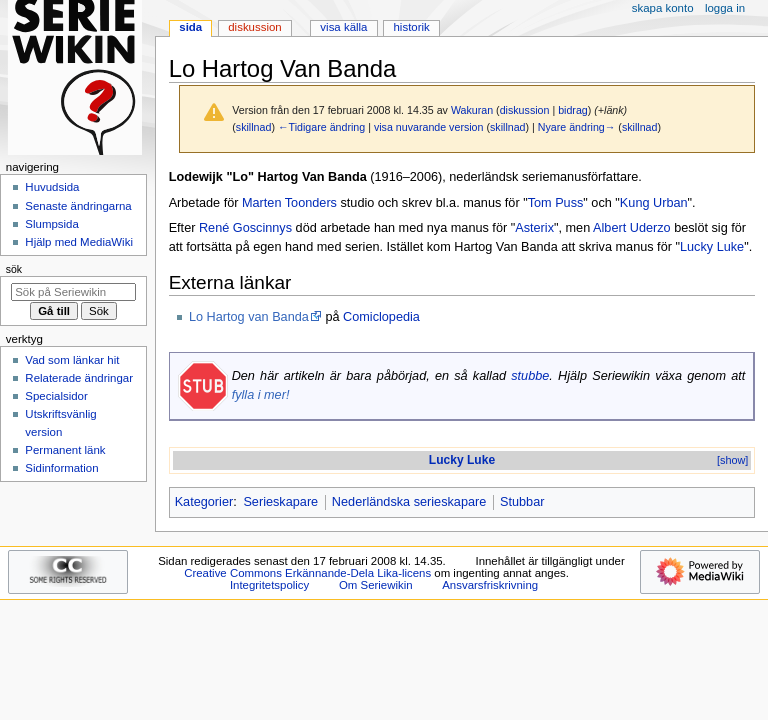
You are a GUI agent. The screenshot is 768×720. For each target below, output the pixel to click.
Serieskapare (280, 502)
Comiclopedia (381, 317)
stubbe (530, 376)
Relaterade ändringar (79, 378)
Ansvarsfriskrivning (490, 585)
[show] (732, 460)
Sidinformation (61, 468)
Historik (412, 27)
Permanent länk (65, 450)
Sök (14, 269)
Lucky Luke (712, 247)
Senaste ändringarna (78, 206)
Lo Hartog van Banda (249, 317)
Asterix (534, 228)
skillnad (254, 127)
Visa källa (343, 27)
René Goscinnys (245, 228)
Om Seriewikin (376, 585)
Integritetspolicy (269, 585)
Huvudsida (52, 187)
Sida (190, 27)
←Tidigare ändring (321, 127)
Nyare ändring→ (577, 127)
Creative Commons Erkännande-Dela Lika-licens (307, 573)
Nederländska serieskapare (409, 502)
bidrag (573, 110)
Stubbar (522, 502)
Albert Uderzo (632, 228)
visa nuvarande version (429, 127)
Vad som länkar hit (72, 360)
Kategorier (204, 502)
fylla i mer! (261, 395)
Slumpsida (51, 224)
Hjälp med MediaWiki (79, 242)
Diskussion (254, 27)
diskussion (525, 110)
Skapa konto (663, 8)
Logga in (725, 8)
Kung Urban (654, 203)
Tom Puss (556, 203)
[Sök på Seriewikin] (73, 292)
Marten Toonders (289, 203)
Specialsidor (56, 396)
